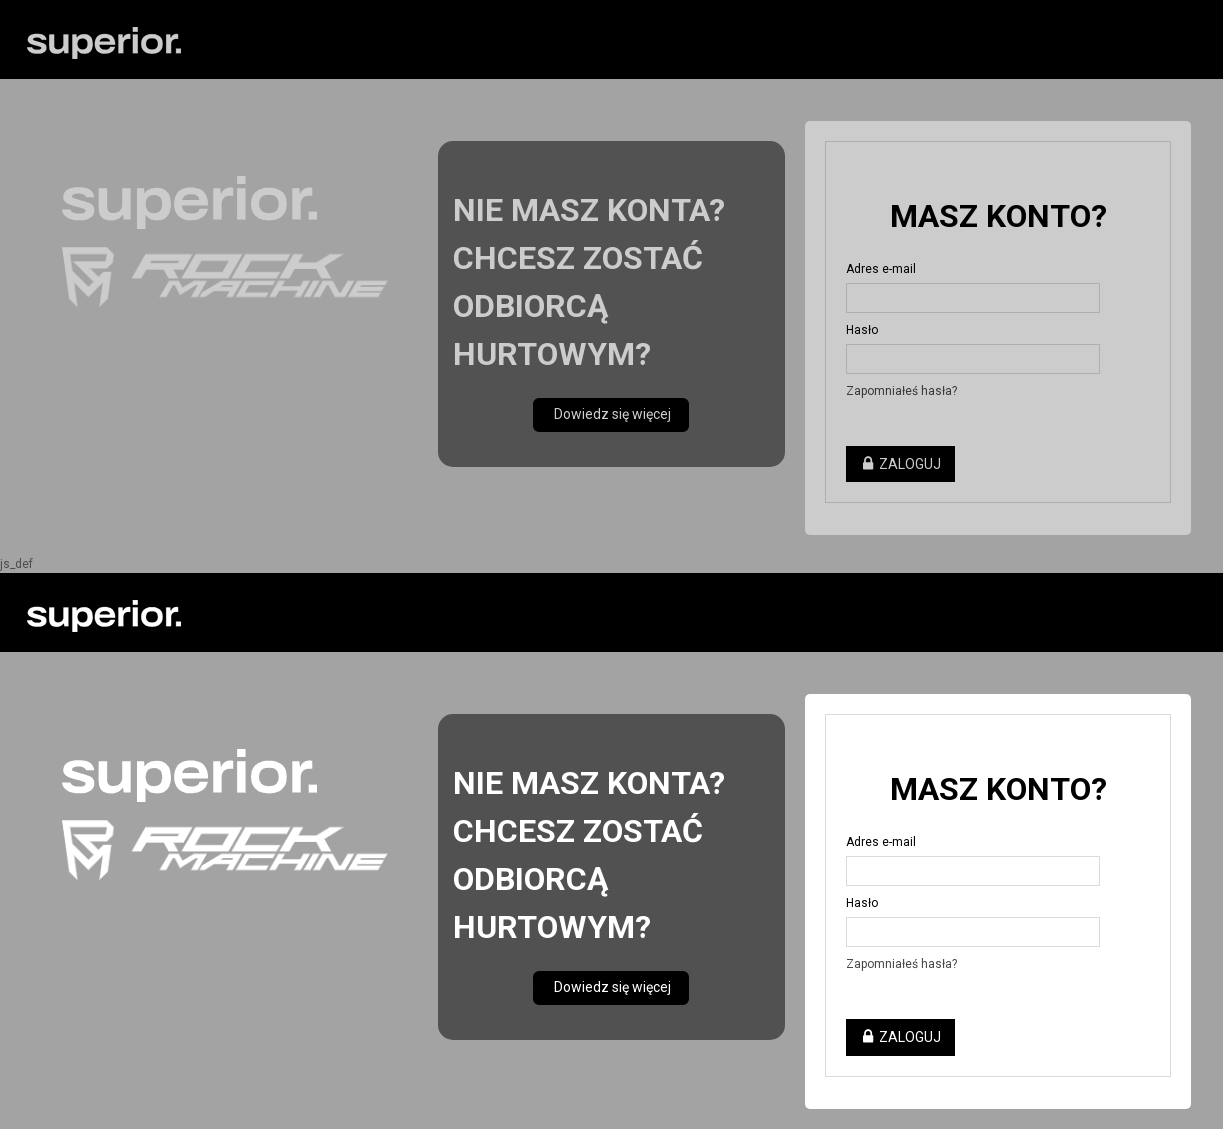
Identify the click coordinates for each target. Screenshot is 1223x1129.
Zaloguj (900, 1037)
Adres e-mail (881, 842)
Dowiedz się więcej (611, 987)
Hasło (862, 903)
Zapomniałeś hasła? (901, 964)
